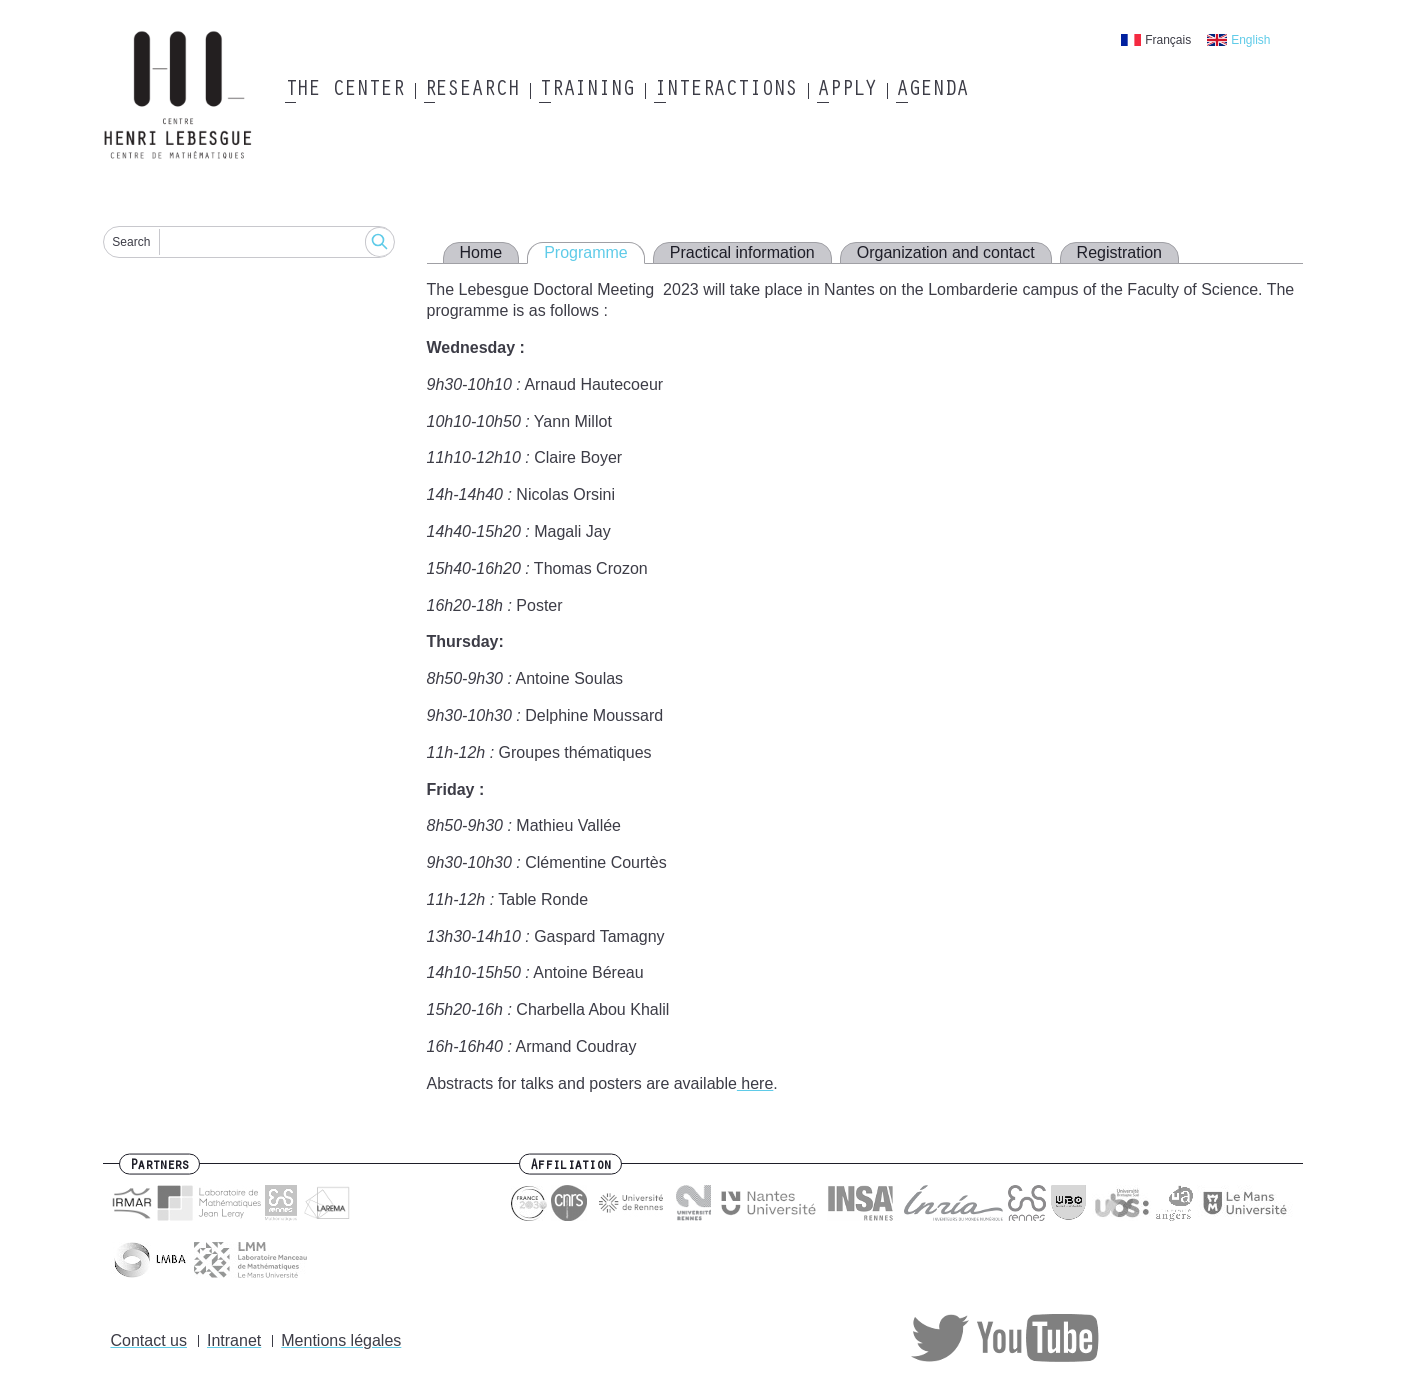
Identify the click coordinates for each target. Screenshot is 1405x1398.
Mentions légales (341, 1340)
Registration (1119, 252)
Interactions (725, 91)
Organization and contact (946, 252)
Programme (586, 252)
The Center (344, 91)
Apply (847, 91)
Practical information (742, 252)
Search (131, 242)
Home (481, 252)
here (755, 1083)
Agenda (931, 91)
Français (1168, 40)
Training (586, 91)
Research (471, 91)
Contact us (149, 1340)
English (1250, 40)
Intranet (234, 1340)
